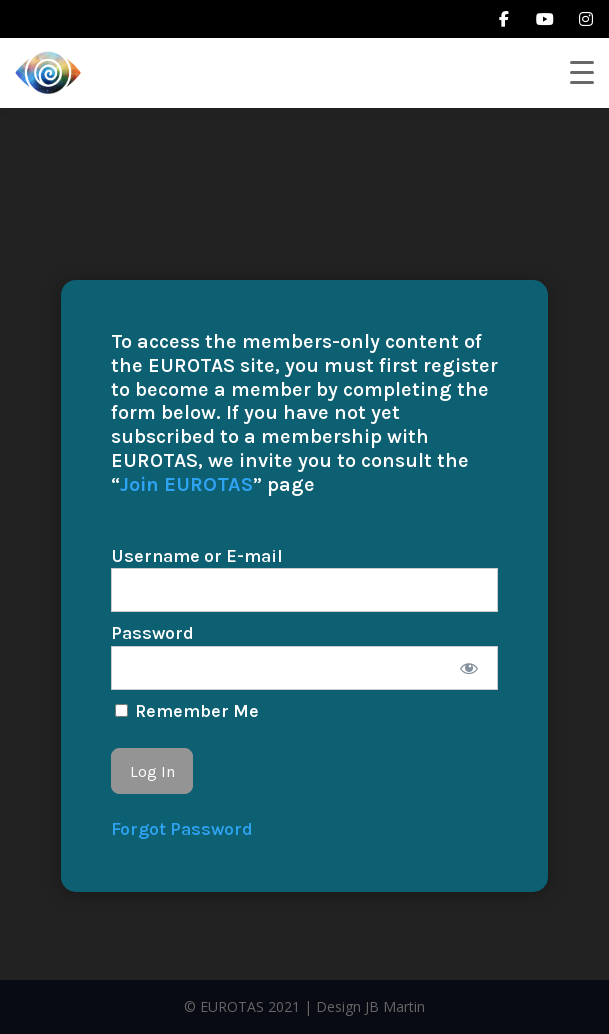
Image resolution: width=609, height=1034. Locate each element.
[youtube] (545, 19)
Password (152, 633)
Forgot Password (182, 829)
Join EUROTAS (186, 484)
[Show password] (469, 668)
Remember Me (187, 711)
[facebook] (504, 19)
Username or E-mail (197, 556)
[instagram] (586, 19)
